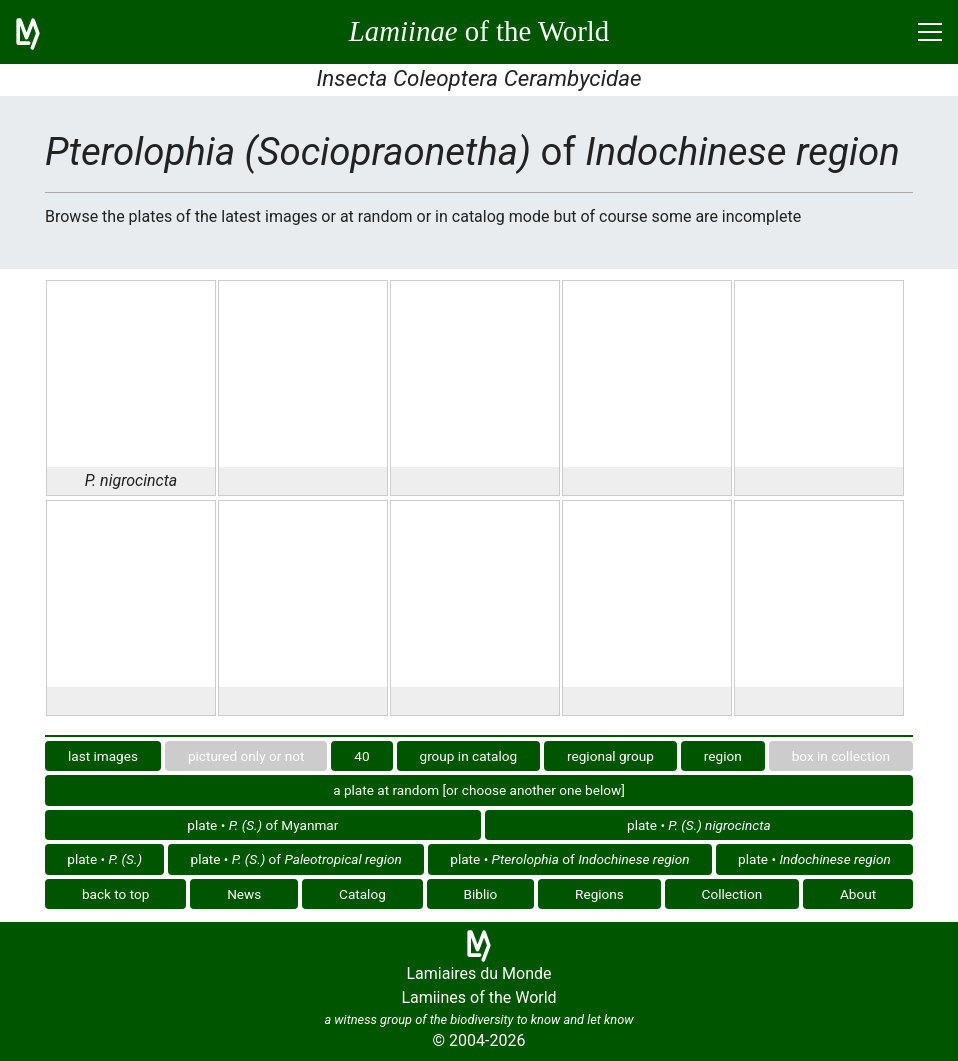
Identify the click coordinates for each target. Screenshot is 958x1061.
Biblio (481, 894)
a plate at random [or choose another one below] (479, 790)
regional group (610, 756)
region (723, 756)
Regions (599, 894)
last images (103, 756)
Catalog (362, 894)
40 (361, 756)
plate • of (296, 859)
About (858, 894)
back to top (116, 894)
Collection (732, 894)
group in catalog (469, 756)
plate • (699, 825)
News (244, 894)
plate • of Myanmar (262, 825)
